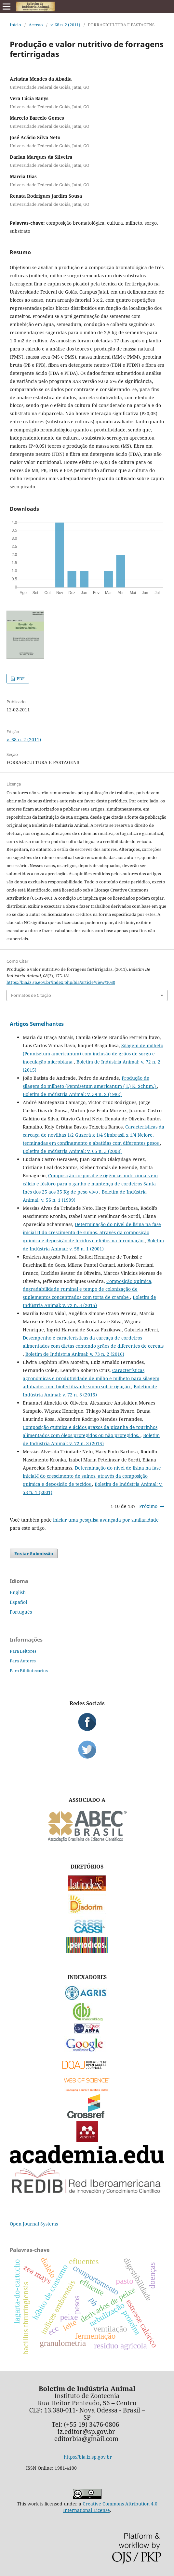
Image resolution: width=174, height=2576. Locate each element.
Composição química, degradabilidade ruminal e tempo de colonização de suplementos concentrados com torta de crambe (88, 1289)
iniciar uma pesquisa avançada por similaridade (106, 1520)
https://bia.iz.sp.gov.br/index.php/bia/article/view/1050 (61, 982)
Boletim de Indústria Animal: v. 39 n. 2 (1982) (72, 1094)
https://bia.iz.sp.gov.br (88, 2457)
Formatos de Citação (31, 995)
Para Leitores (23, 1651)
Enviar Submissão (33, 1553)
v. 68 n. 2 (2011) (65, 25)
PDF (20, 678)
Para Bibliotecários (29, 1670)
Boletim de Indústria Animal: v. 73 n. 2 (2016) (74, 1354)
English (18, 1592)
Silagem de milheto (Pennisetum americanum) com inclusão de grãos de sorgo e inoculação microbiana (93, 1053)
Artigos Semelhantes (37, 1023)
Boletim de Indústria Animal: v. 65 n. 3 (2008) (72, 1151)
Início (15, 25)
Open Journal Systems (34, 2224)
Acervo (36, 25)
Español (18, 1602)
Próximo (148, 1506)
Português (21, 1612)
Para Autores (23, 1661)
